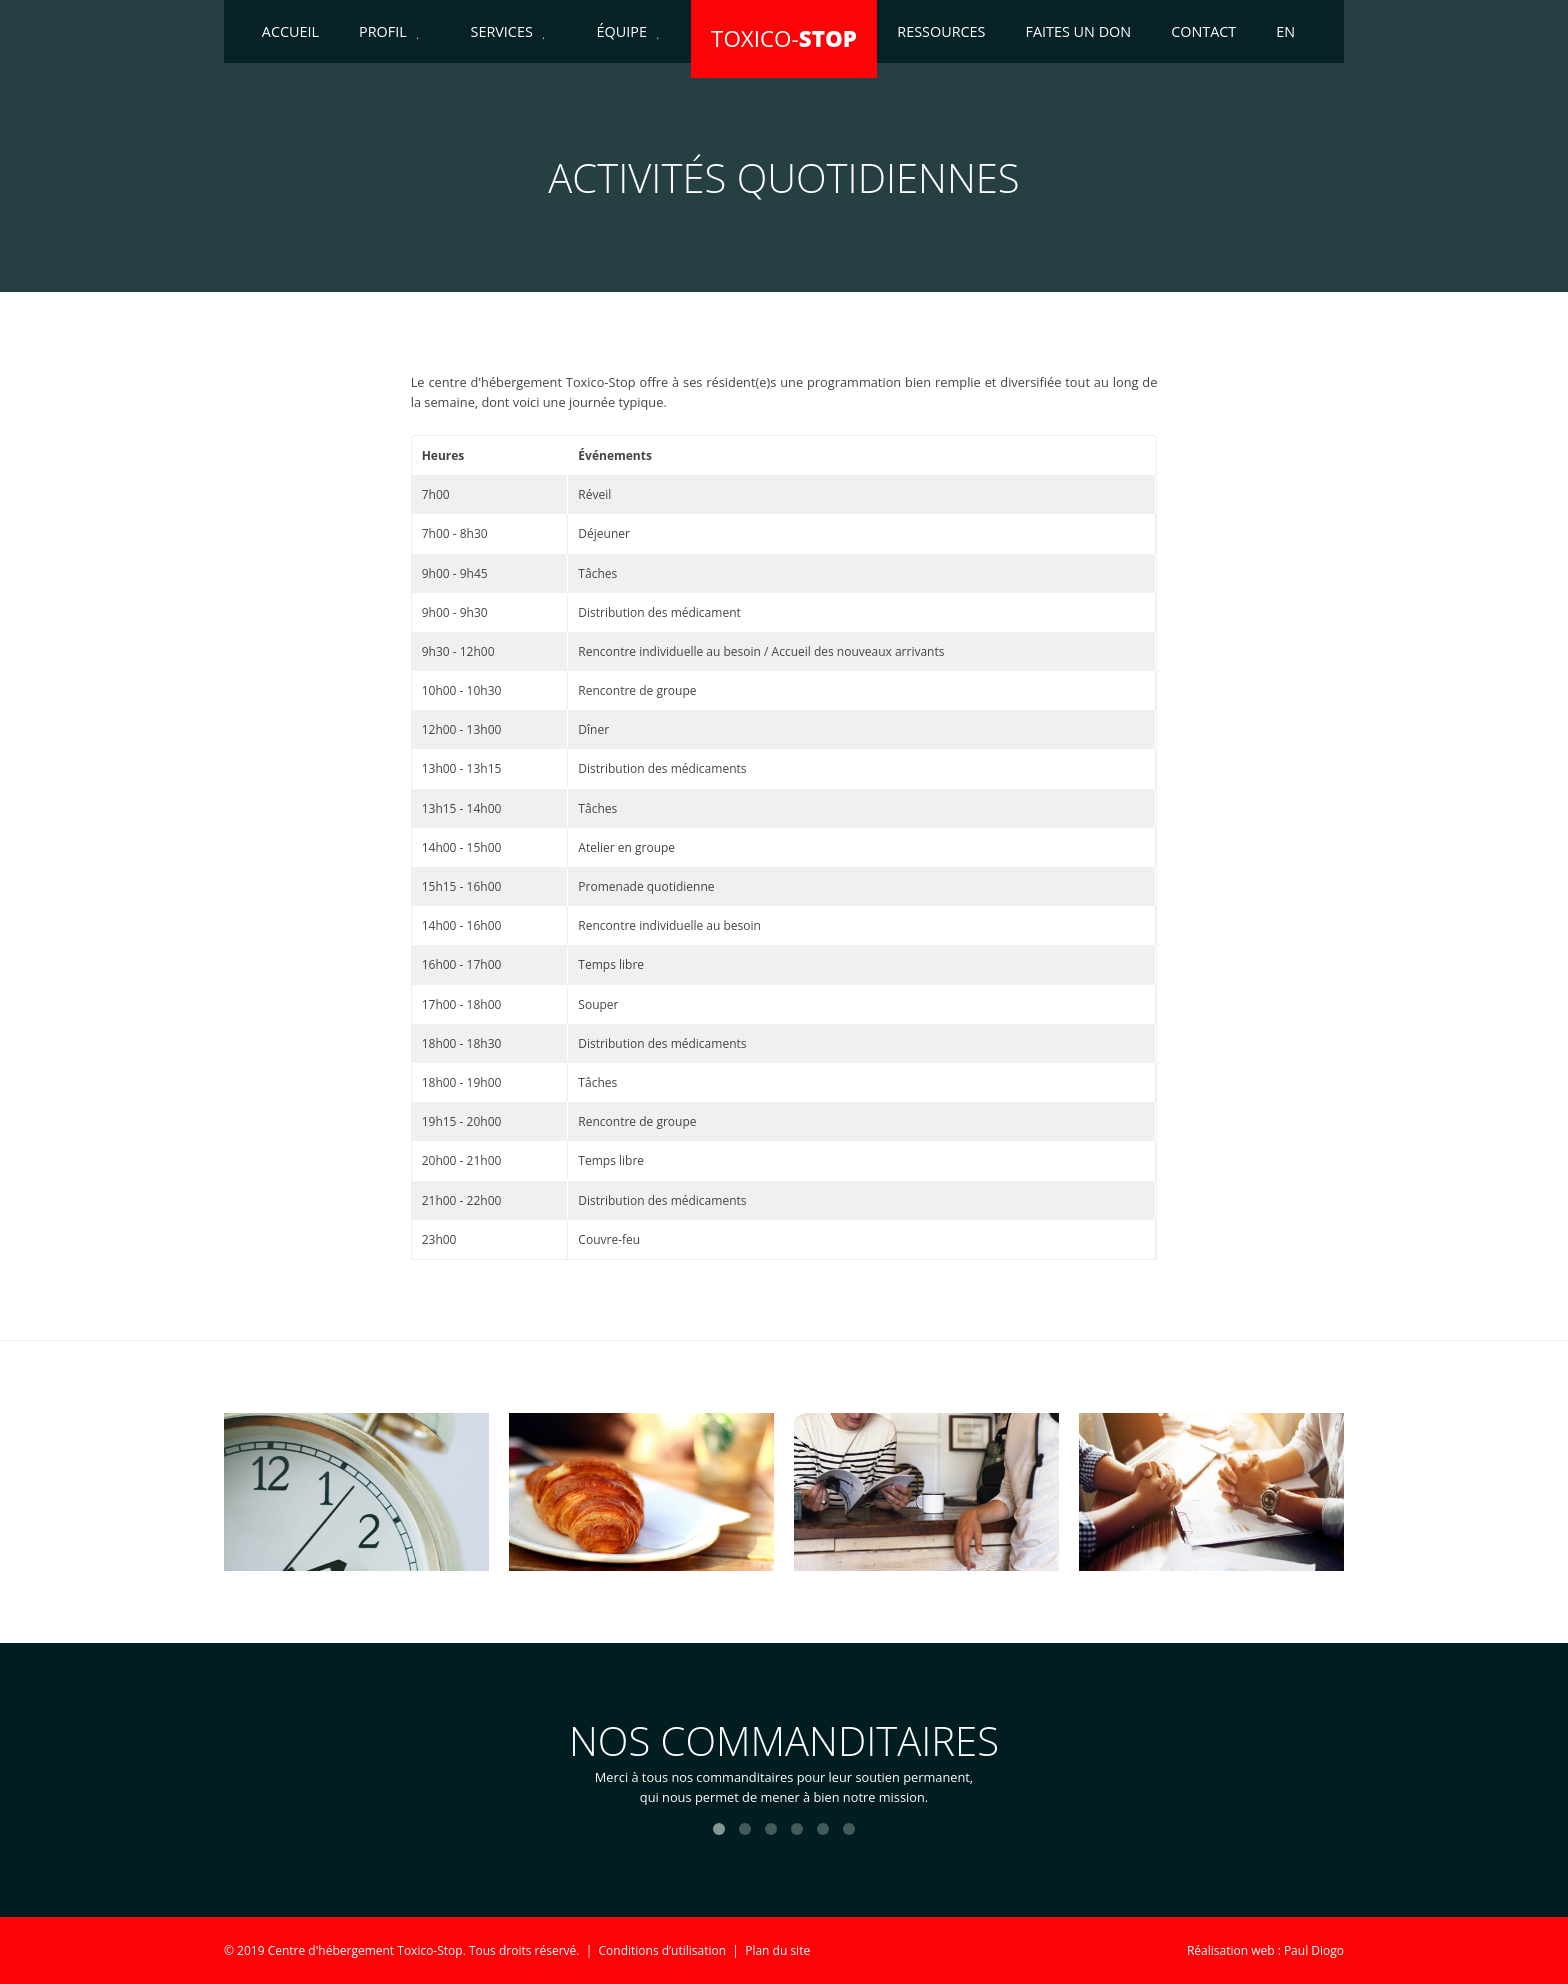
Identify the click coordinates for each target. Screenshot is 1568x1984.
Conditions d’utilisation (663, 1950)
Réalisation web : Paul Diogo (1265, 1950)
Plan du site (777, 1950)
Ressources (941, 31)
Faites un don (1079, 31)
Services (502, 31)
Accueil (290, 31)
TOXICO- (784, 38)
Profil (383, 31)
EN (1285, 31)
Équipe (622, 31)
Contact (1203, 31)
